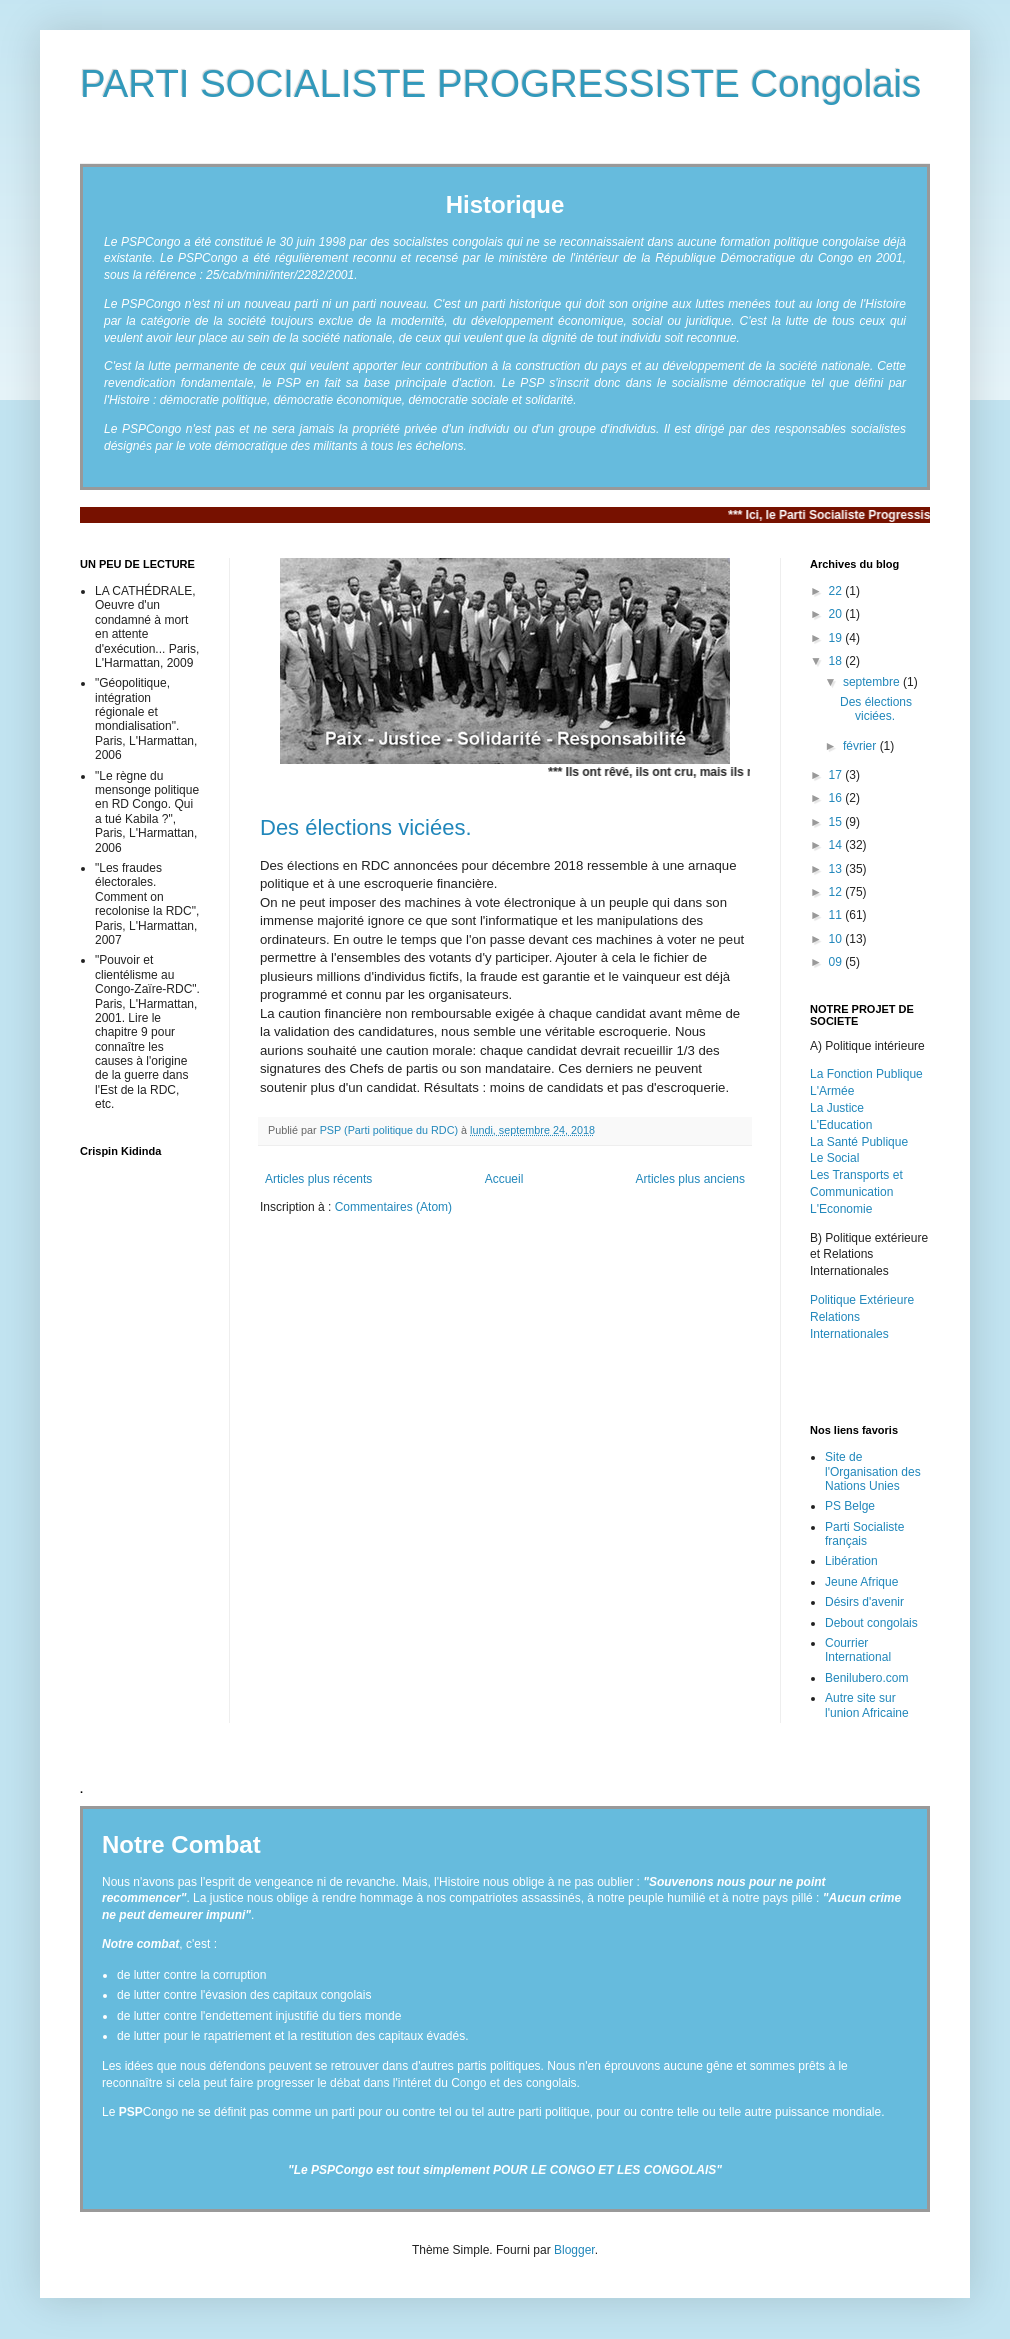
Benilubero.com (866, 1678)
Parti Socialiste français (864, 1534)
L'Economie (841, 1209)
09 (837, 962)
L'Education (841, 1125)
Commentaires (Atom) (393, 1207)
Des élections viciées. (366, 827)
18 (837, 661)
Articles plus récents (318, 1179)
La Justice (837, 1108)
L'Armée (832, 1091)
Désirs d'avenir (864, 1602)
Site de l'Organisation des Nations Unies (873, 1471)
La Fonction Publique (866, 1074)
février (861, 746)
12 (837, 892)
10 (837, 939)
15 (837, 822)
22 (837, 591)
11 (837, 915)
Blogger (574, 2250)
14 (837, 845)
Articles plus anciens (690, 1179)
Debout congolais (871, 1623)
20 (837, 614)
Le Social (834, 1158)
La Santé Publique (859, 1142)
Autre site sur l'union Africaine (867, 1705)
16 (837, 798)
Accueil (504, 1179)
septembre (873, 682)
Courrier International (858, 1650)
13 (837, 869)
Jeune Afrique (861, 1582)
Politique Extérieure (862, 1300)
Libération (851, 1561)
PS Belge (850, 1506)
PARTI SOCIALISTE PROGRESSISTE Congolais (500, 83)
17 (837, 775)
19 (837, 638)
